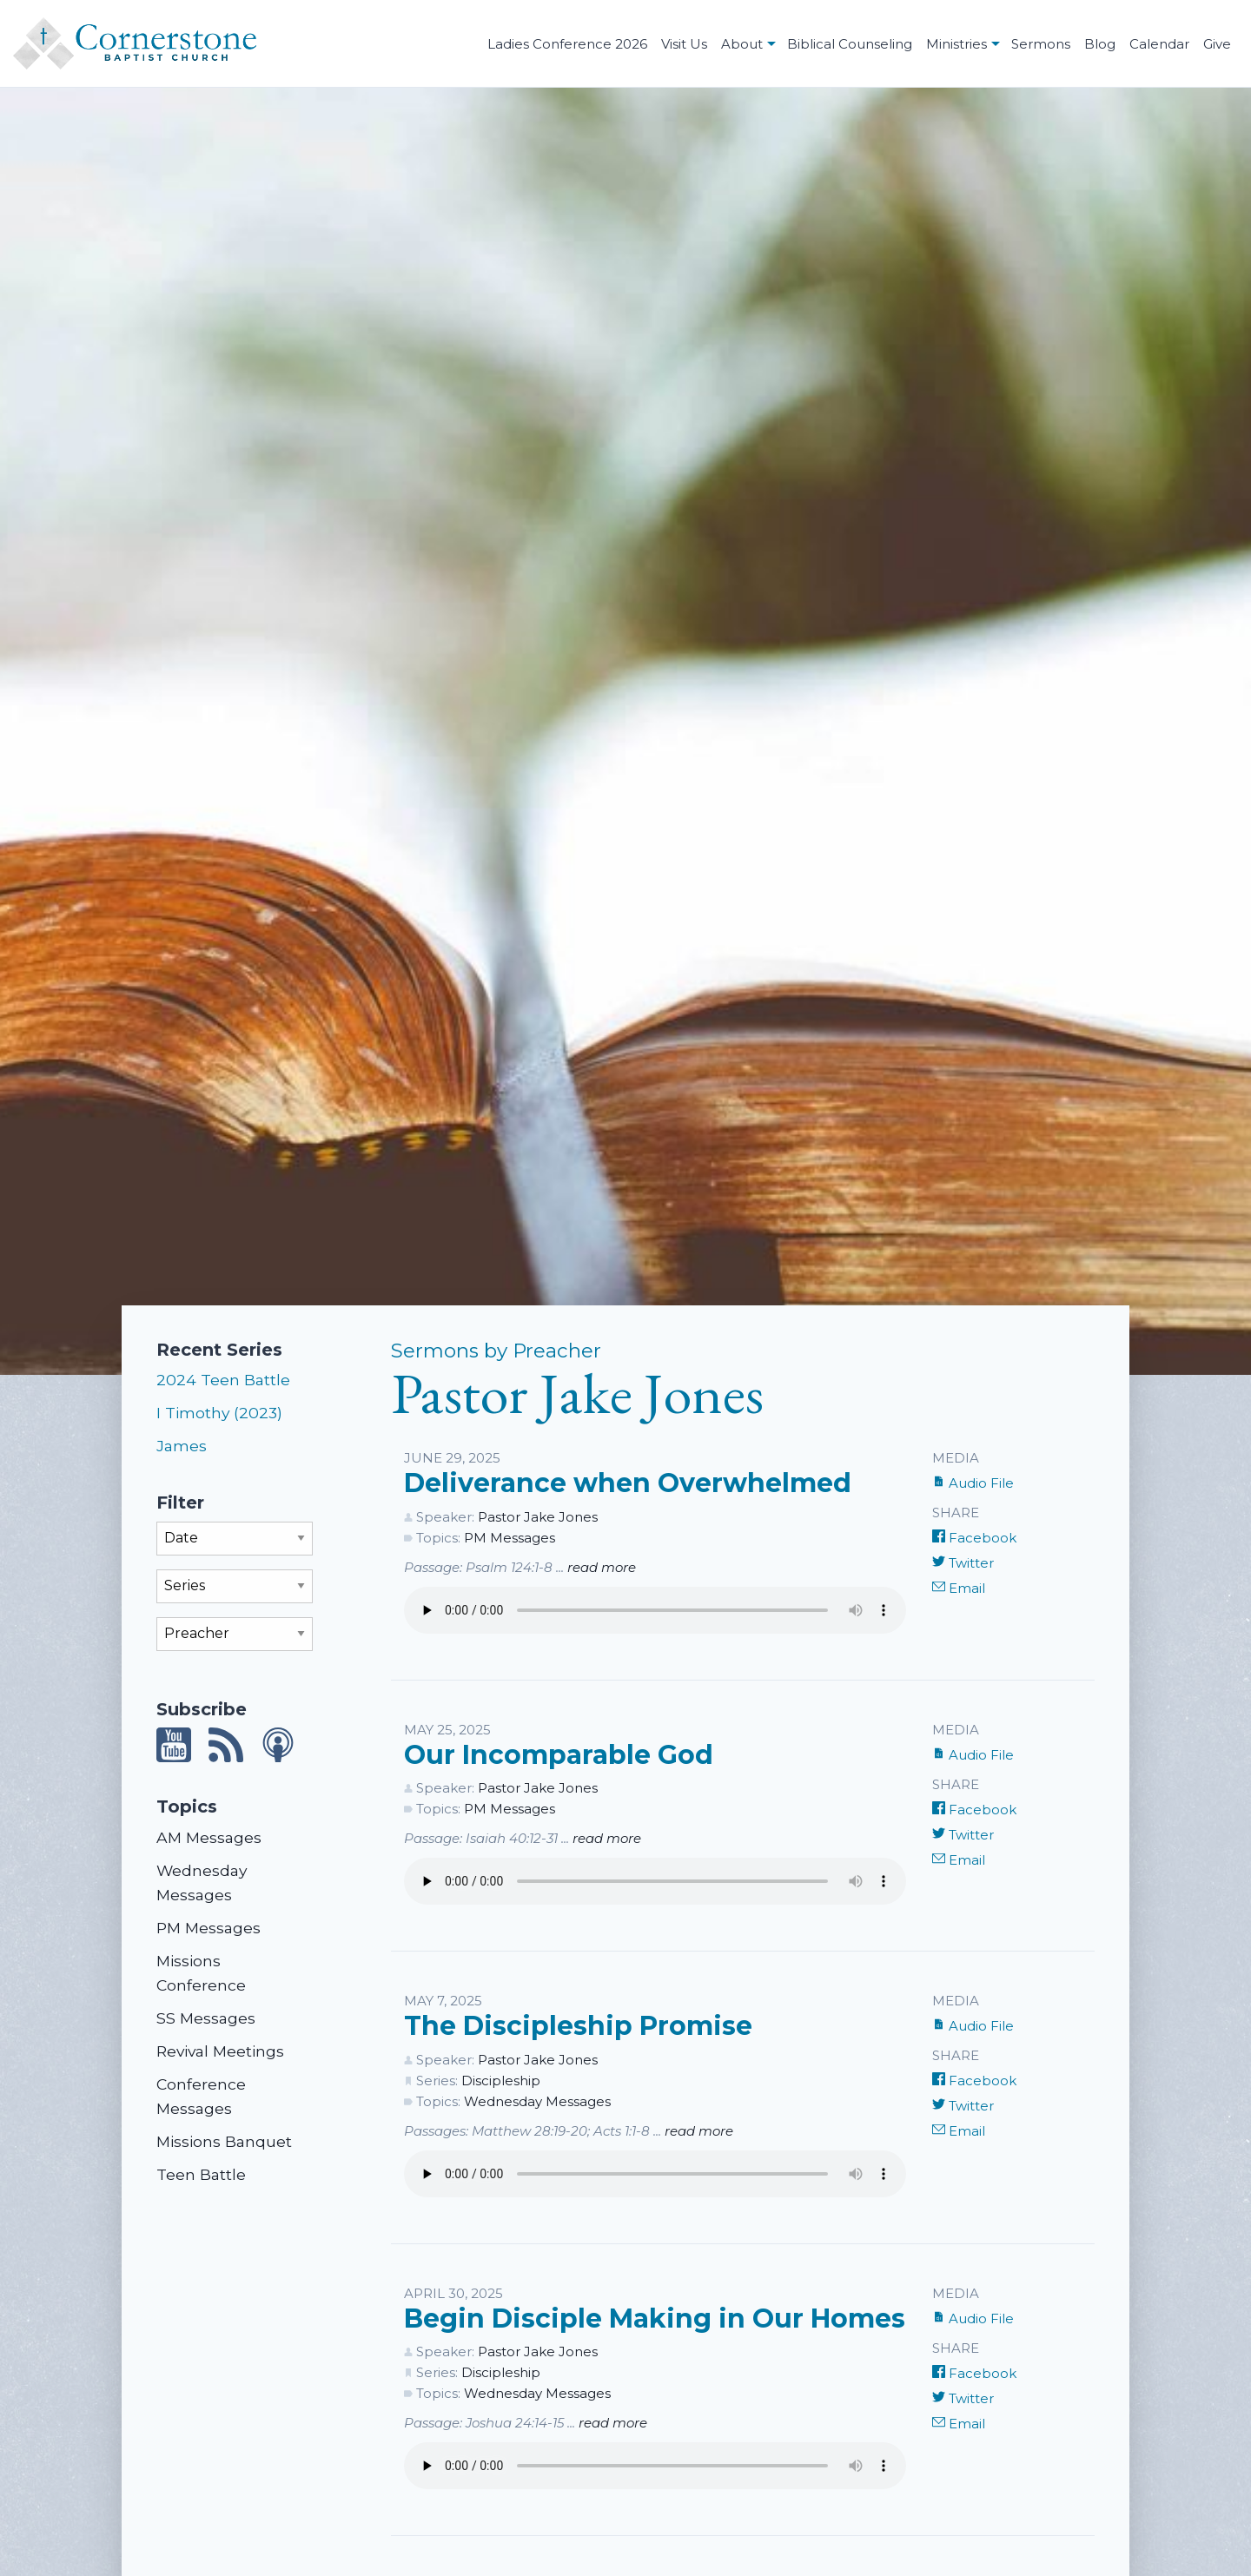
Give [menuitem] (1217, 44)
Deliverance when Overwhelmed (627, 1483)
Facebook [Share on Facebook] (974, 1537)
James (181, 1446)
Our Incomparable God (558, 1755)
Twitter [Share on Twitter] (963, 1563)
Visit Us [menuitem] (684, 44)
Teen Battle (201, 2174)
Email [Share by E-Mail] (958, 1588)
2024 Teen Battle (223, 1380)
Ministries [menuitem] (956, 44)
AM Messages (208, 1837)
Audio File (973, 1483)
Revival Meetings (220, 2051)
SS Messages (205, 2018)
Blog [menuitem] (1099, 44)
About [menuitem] (742, 44)
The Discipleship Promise (578, 2026)
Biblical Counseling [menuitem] (849, 44)
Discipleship (500, 2080)
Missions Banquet (224, 2141)
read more (601, 1567)
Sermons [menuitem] (1040, 44)
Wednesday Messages (537, 2101)
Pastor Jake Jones (538, 1517)
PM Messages (208, 1928)
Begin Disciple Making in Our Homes (654, 2318)
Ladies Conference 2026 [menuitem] (567, 44)
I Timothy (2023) (219, 1413)
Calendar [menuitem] (1159, 44)
